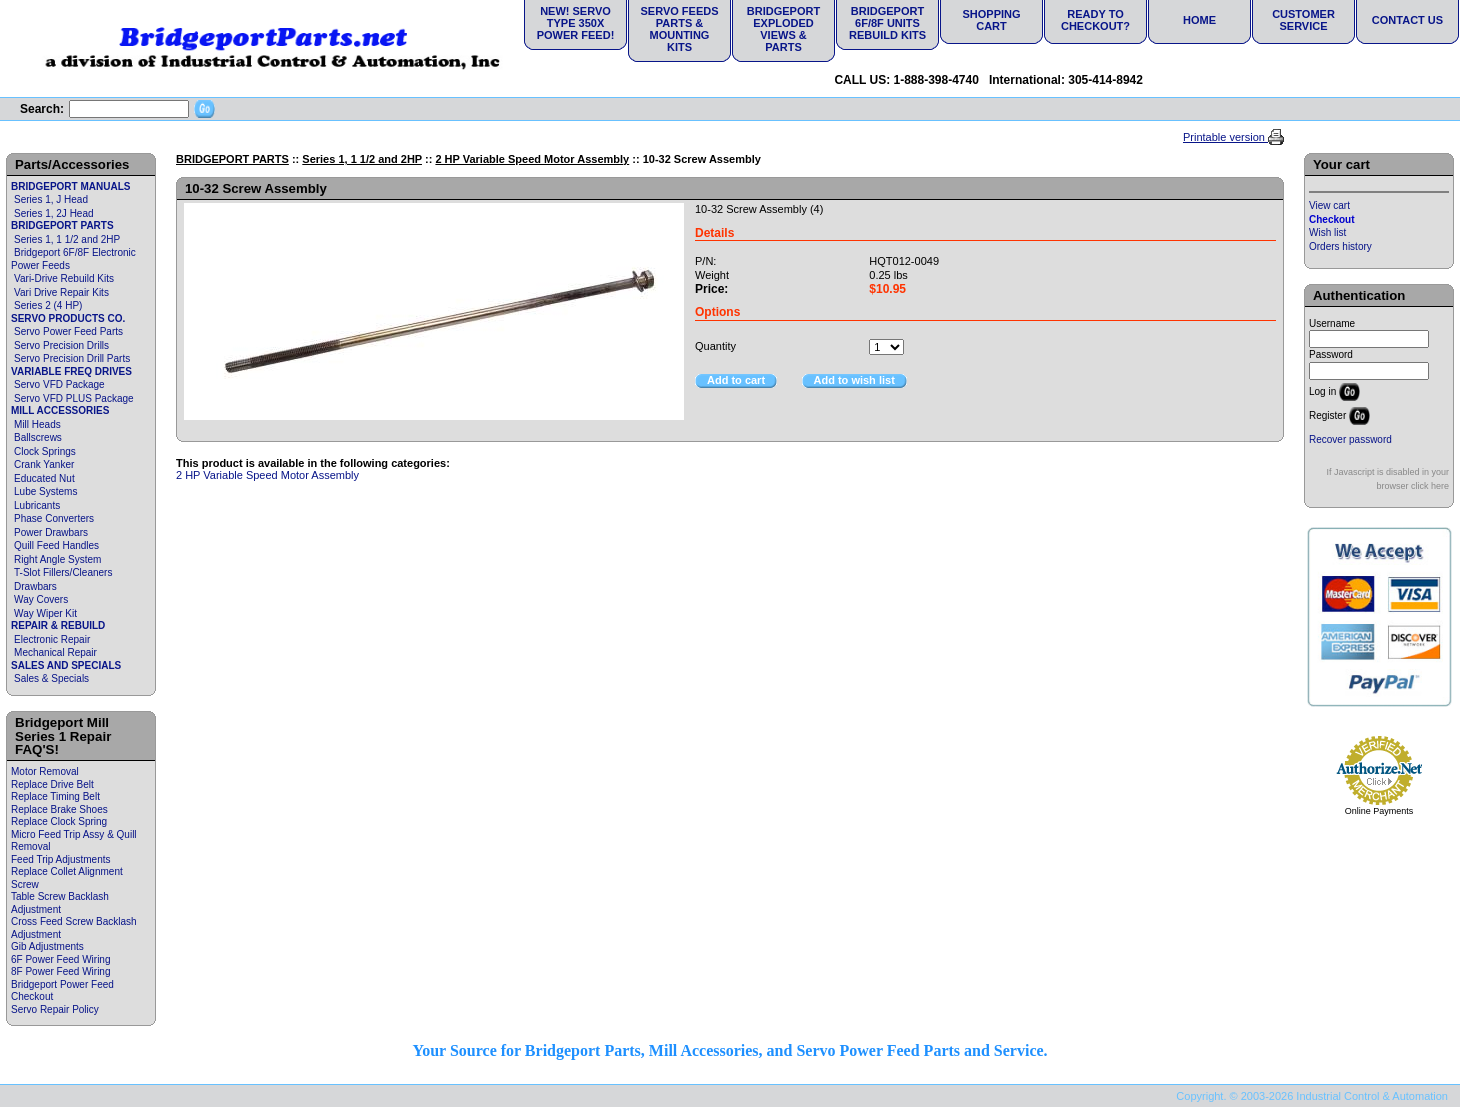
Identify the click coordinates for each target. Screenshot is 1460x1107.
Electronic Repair (52, 639)
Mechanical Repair (55, 652)
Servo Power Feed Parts (68, 331)
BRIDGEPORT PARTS (62, 225)
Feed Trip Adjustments (61, 859)
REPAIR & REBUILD (58, 625)
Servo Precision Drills (61, 345)
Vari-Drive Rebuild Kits (64, 278)
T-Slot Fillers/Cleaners (63, 572)
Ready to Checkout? (1095, 20)
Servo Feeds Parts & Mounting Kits (679, 29)
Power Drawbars (51, 532)
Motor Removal (45, 771)
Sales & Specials (51, 678)
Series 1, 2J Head (54, 213)
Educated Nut (44, 478)
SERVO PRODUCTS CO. (68, 318)
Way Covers (41, 599)
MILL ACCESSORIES (60, 410)
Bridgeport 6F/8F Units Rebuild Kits (887, 23)
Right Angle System (57, 559)
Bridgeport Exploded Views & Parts (783, 29)
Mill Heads (37, 424)
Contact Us (1407, 20)
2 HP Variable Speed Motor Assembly (532, 159)
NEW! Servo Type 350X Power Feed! (576, 23)
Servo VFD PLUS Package (74, 398)
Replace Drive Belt (52, 784)
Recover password (1350, 439)
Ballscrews (38, 437)
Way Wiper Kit (45, 613)
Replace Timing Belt (55, 796)
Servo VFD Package (59, 384)
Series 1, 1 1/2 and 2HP (67, 239)
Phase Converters (54, 518)
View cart (1329, 205)
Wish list (1327, 232)
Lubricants (37, 505)
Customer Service (1303, 20)
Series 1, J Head (51, 199)
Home (1199, 20)
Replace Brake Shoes (59, 809)
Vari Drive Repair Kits (61, 292)
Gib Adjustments (47, 946)
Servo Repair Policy (55, 1009)
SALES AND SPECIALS (66, 665)
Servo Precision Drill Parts (72, 358)
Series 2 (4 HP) (48, 305)
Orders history (1340, 246)
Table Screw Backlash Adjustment (60, 903)
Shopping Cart (991, 20)
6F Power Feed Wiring (60, 959)
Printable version (1225, 137)
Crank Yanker (44, 464)
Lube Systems (45, 491)
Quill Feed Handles (56, 545)
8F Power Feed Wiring (60, 971)
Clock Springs (45, 451)
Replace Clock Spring (59, 821)
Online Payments (1379, 811)
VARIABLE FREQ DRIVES (71, 371)
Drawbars (35, 586)
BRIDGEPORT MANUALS (70, 186)
